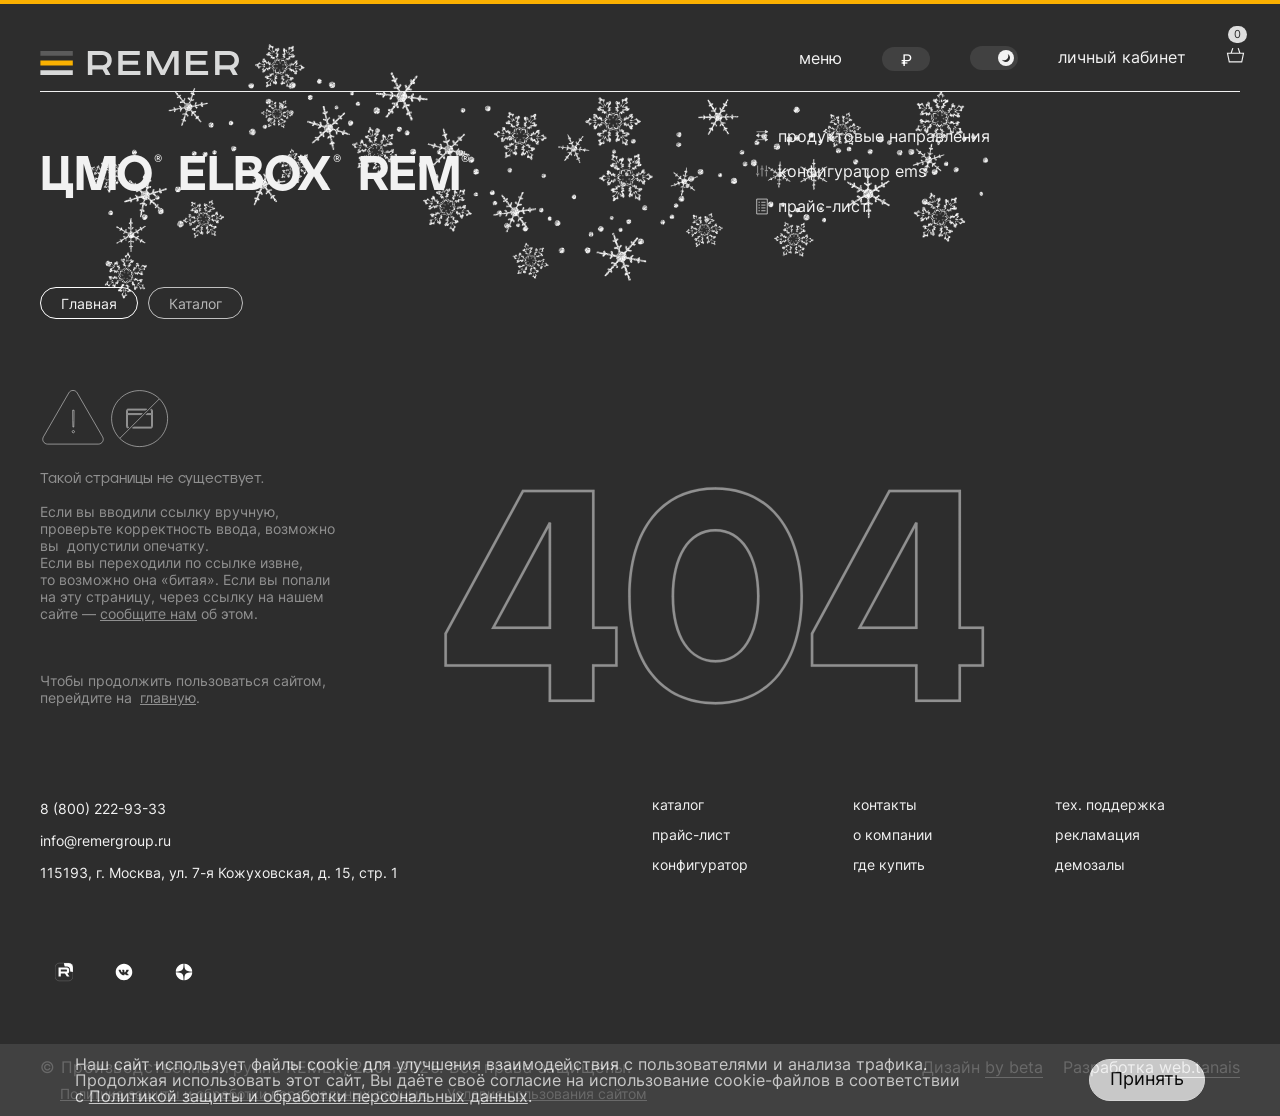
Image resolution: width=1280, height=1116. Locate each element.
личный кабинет (1122, 57)
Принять (1147, 1078)
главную (168, 697)
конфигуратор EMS (841, 171)
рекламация (1097, 834)
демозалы (1090, 864)
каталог (678, 804)
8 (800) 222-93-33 (103, 808)
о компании (892, 834)
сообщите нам (148, 613)
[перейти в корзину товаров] (1233, 53)
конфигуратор (700, 864)
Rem (412, 176)
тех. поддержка (1110, 804)
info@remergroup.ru (105, 840)
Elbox (257, 176)
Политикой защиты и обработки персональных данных (308, 1096)
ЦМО (99, 176)
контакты (885, 804)
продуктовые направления (873, 136)
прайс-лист (812, 206)
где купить (889, 864)
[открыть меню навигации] (820, 63)
